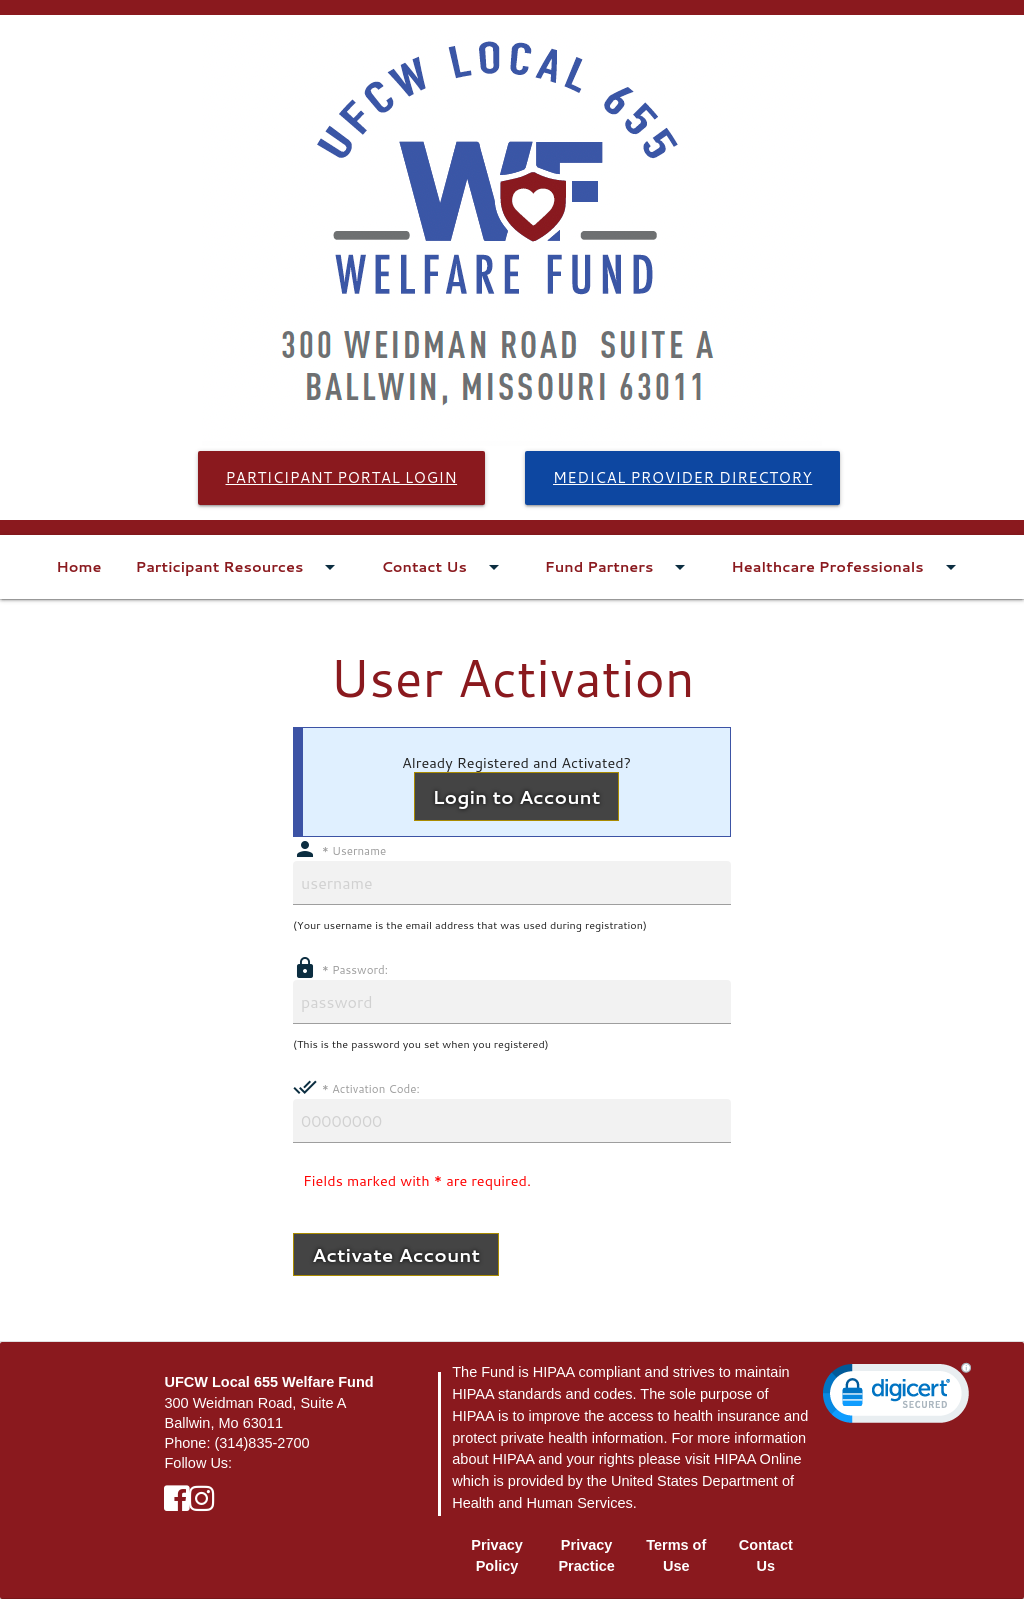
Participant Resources (242, 567)
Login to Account (517, 796)
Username (339, 850)
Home (78, 566)
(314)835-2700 (261, 1443)
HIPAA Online (758, 1459)
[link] (897, 1397)
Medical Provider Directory (682, 477)
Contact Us (445, 567)
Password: (340, 969)
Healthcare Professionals (849, 567)
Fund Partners (621, 567)
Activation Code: (356, 1088)
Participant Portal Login (342, 477)
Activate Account (396, 1254)
